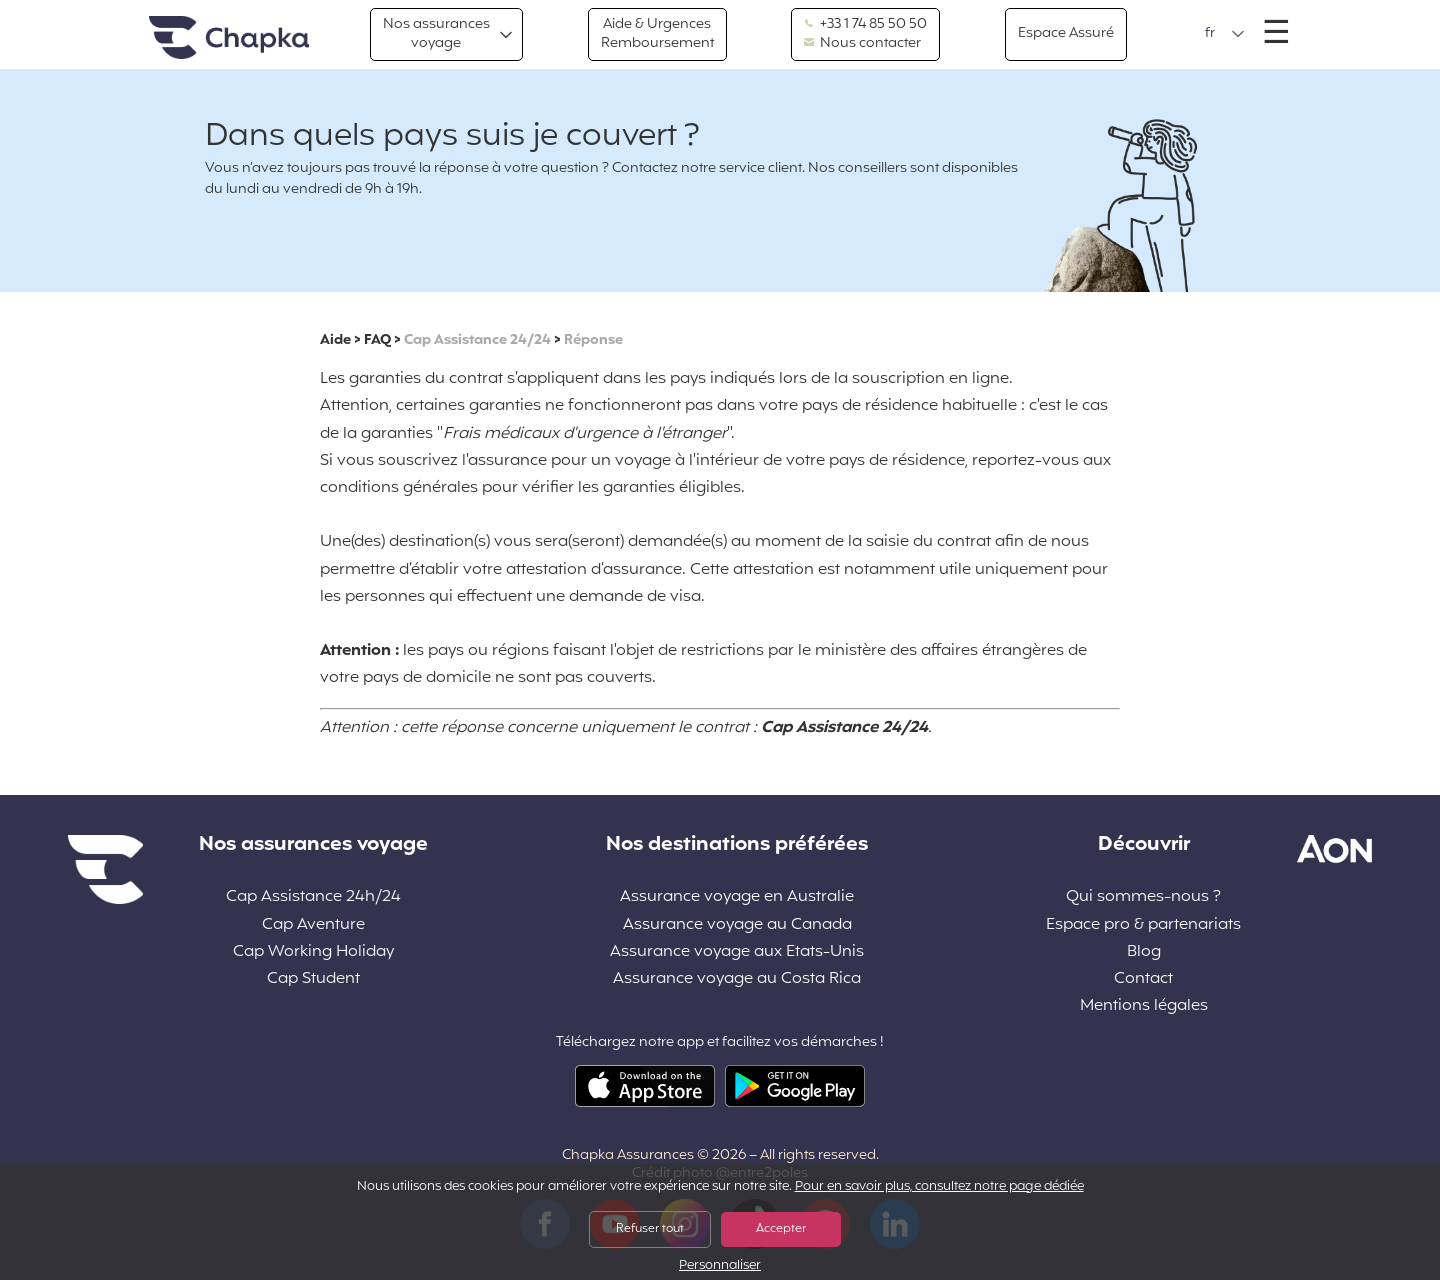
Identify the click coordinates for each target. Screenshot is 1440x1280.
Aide (335, 340)
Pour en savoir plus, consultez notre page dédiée (939, 1187)
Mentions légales (1144, 1006)
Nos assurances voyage (436, 33)
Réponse (593, 340)
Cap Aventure (313, 925)
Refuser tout (650, 1229)
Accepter (781, 1229)
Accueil (229, 38)
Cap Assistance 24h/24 (313, 897)
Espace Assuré (1066, 33)
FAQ (377, 340)
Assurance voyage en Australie (737, 897)
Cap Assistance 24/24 (477, 340)
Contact (1143, 979)
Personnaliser (720, 1266)
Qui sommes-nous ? (1143, 897)
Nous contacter (862, 44)
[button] (1225, 34)
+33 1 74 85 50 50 (865, 25)
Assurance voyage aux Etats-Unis (737, 952)
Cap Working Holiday (313, 952)
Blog (1144, 952)
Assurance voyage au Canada (737, 925)
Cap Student (313, 979)
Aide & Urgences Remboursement (657, 33)
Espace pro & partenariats (1143, 925)
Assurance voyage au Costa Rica (737, 979)
